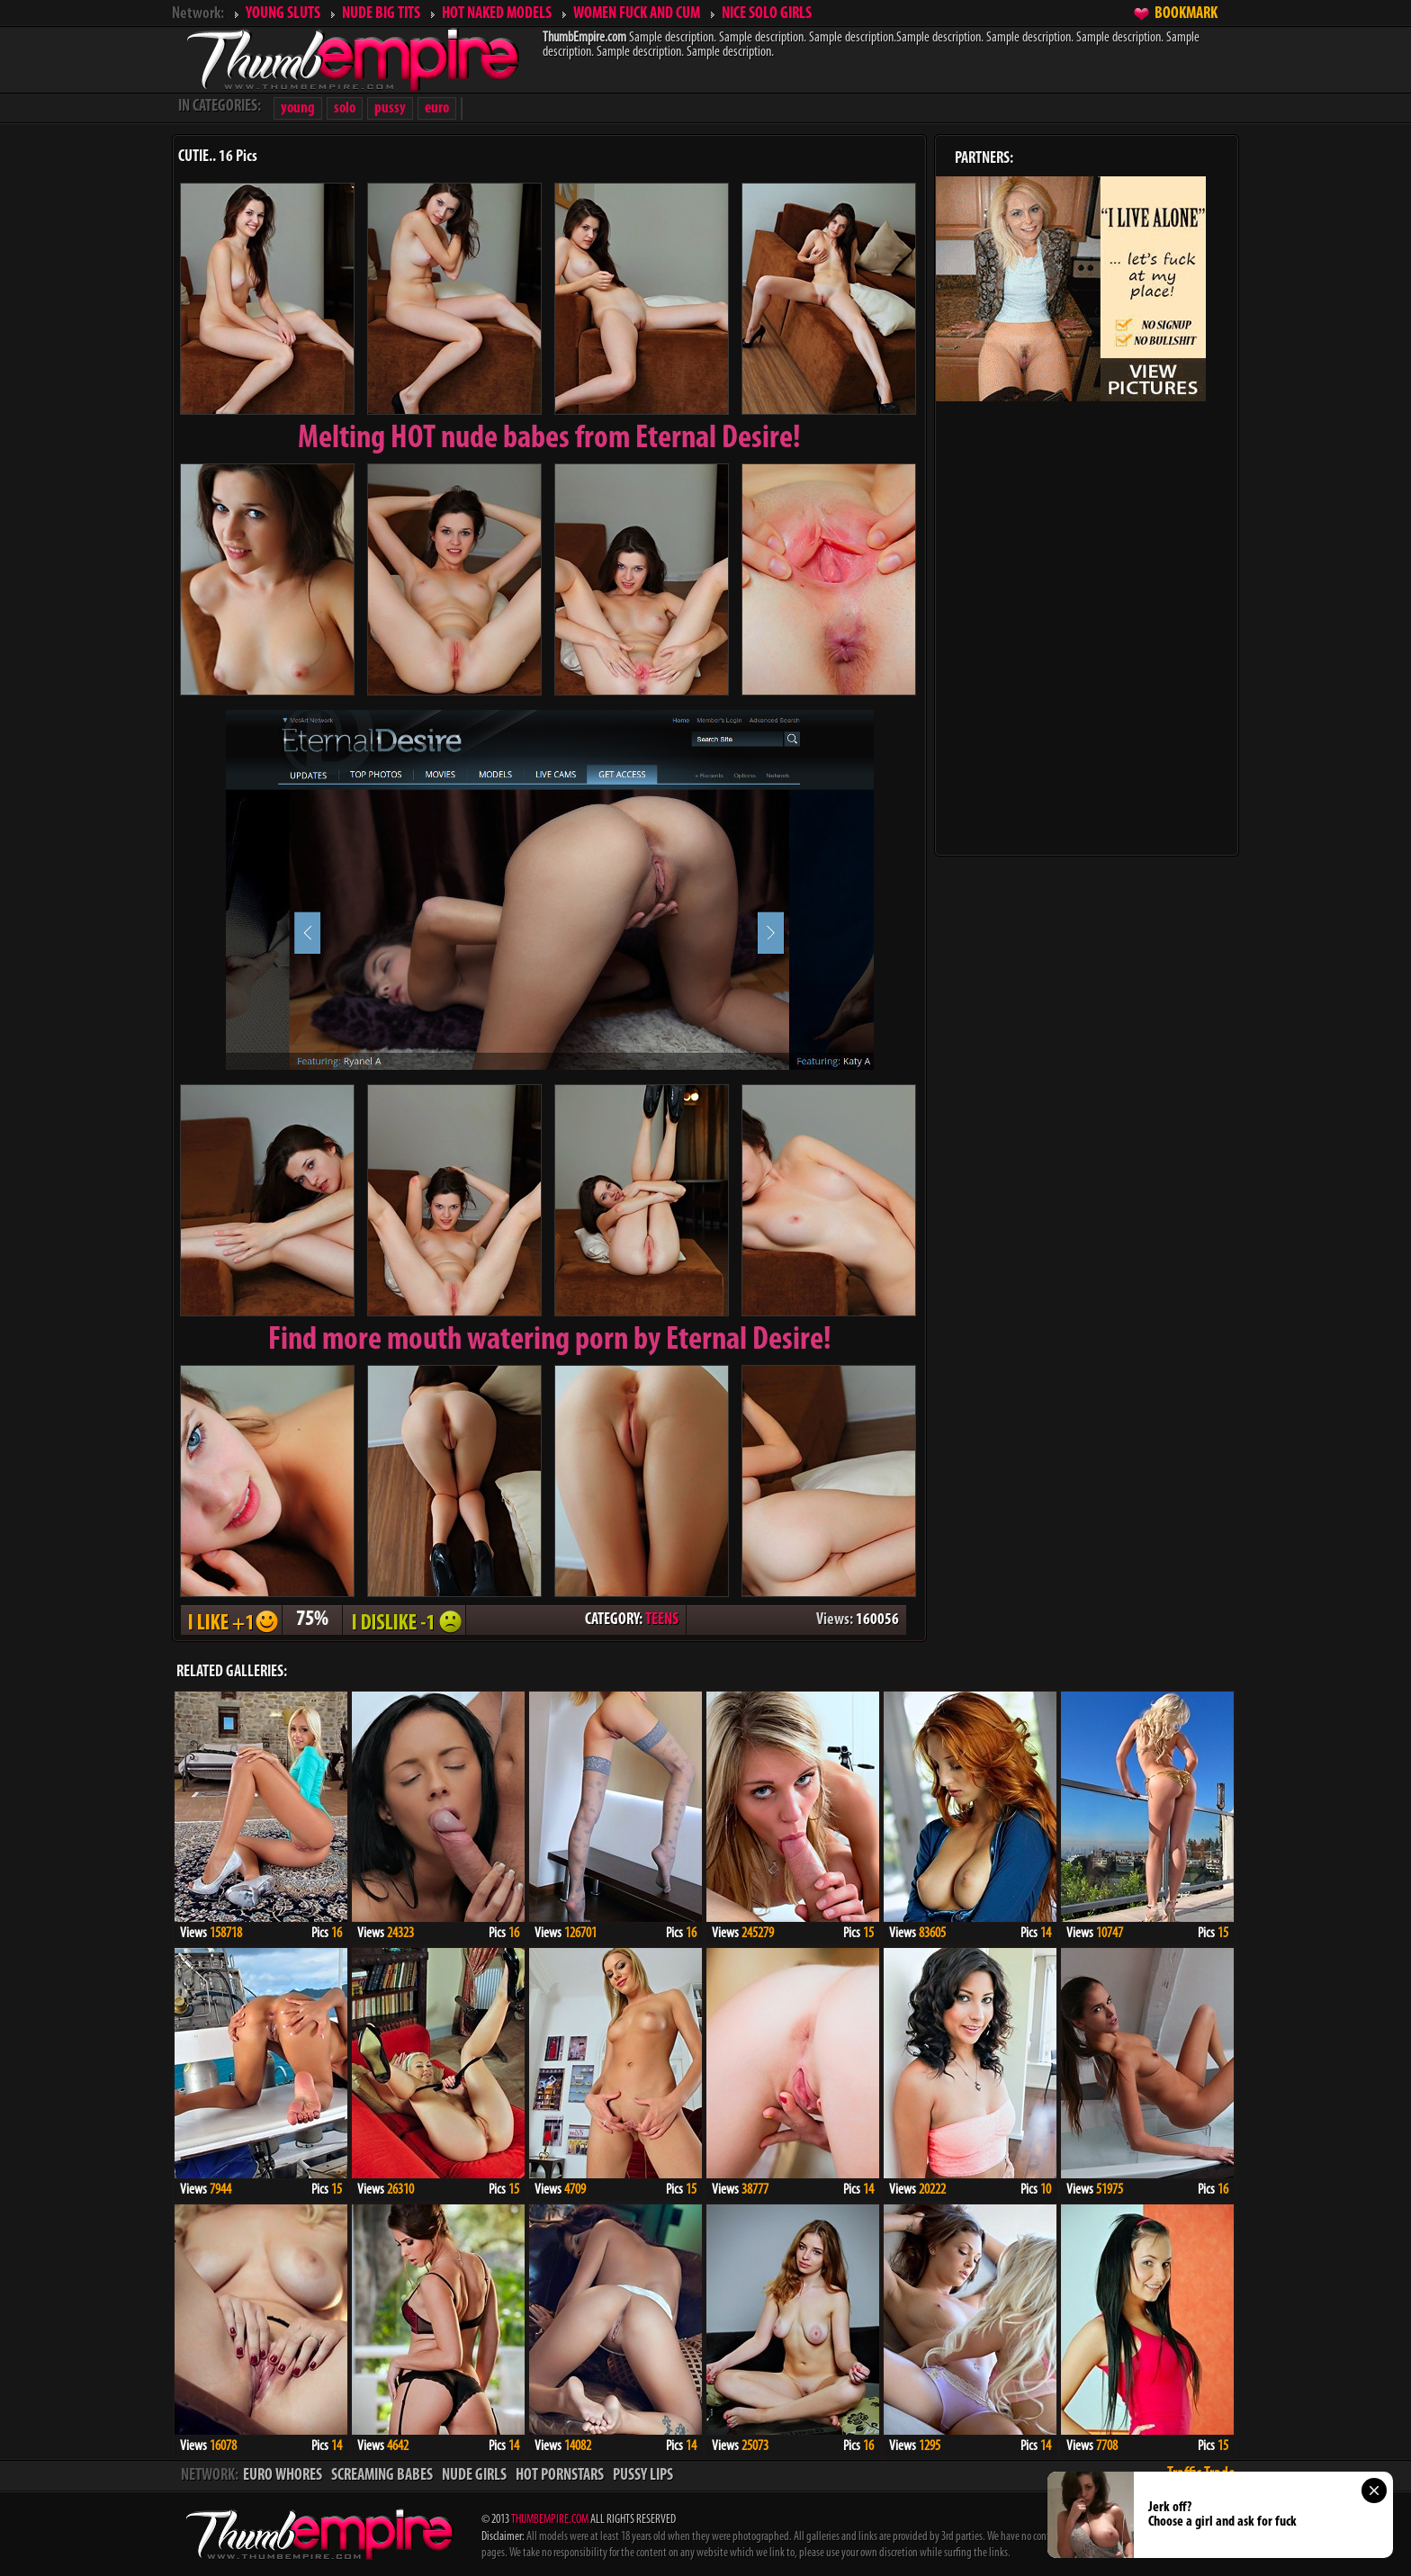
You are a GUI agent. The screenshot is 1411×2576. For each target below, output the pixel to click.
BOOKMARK (1186, 13)
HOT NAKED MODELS (497, 13)
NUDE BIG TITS (381, 13)
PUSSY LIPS (643, 2475)
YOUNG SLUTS (283, 13)
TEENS (662, 1620)
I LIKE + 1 (231, 1620)
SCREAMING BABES (382, 2475)
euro (437, 108)
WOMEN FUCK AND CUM (636, 13)
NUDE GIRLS (474, 2475)
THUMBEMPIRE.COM (550, 2520)
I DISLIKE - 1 (404, 1620)
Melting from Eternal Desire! (549, 439)
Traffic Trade (1201, 2473)
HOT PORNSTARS (560, 2475)
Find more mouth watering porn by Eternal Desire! (549, 1340)
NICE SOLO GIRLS (767, 13)
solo (344, 108)
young (298, 108)
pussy (390, 108)
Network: (198, 13)
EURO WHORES (282, 2475)
